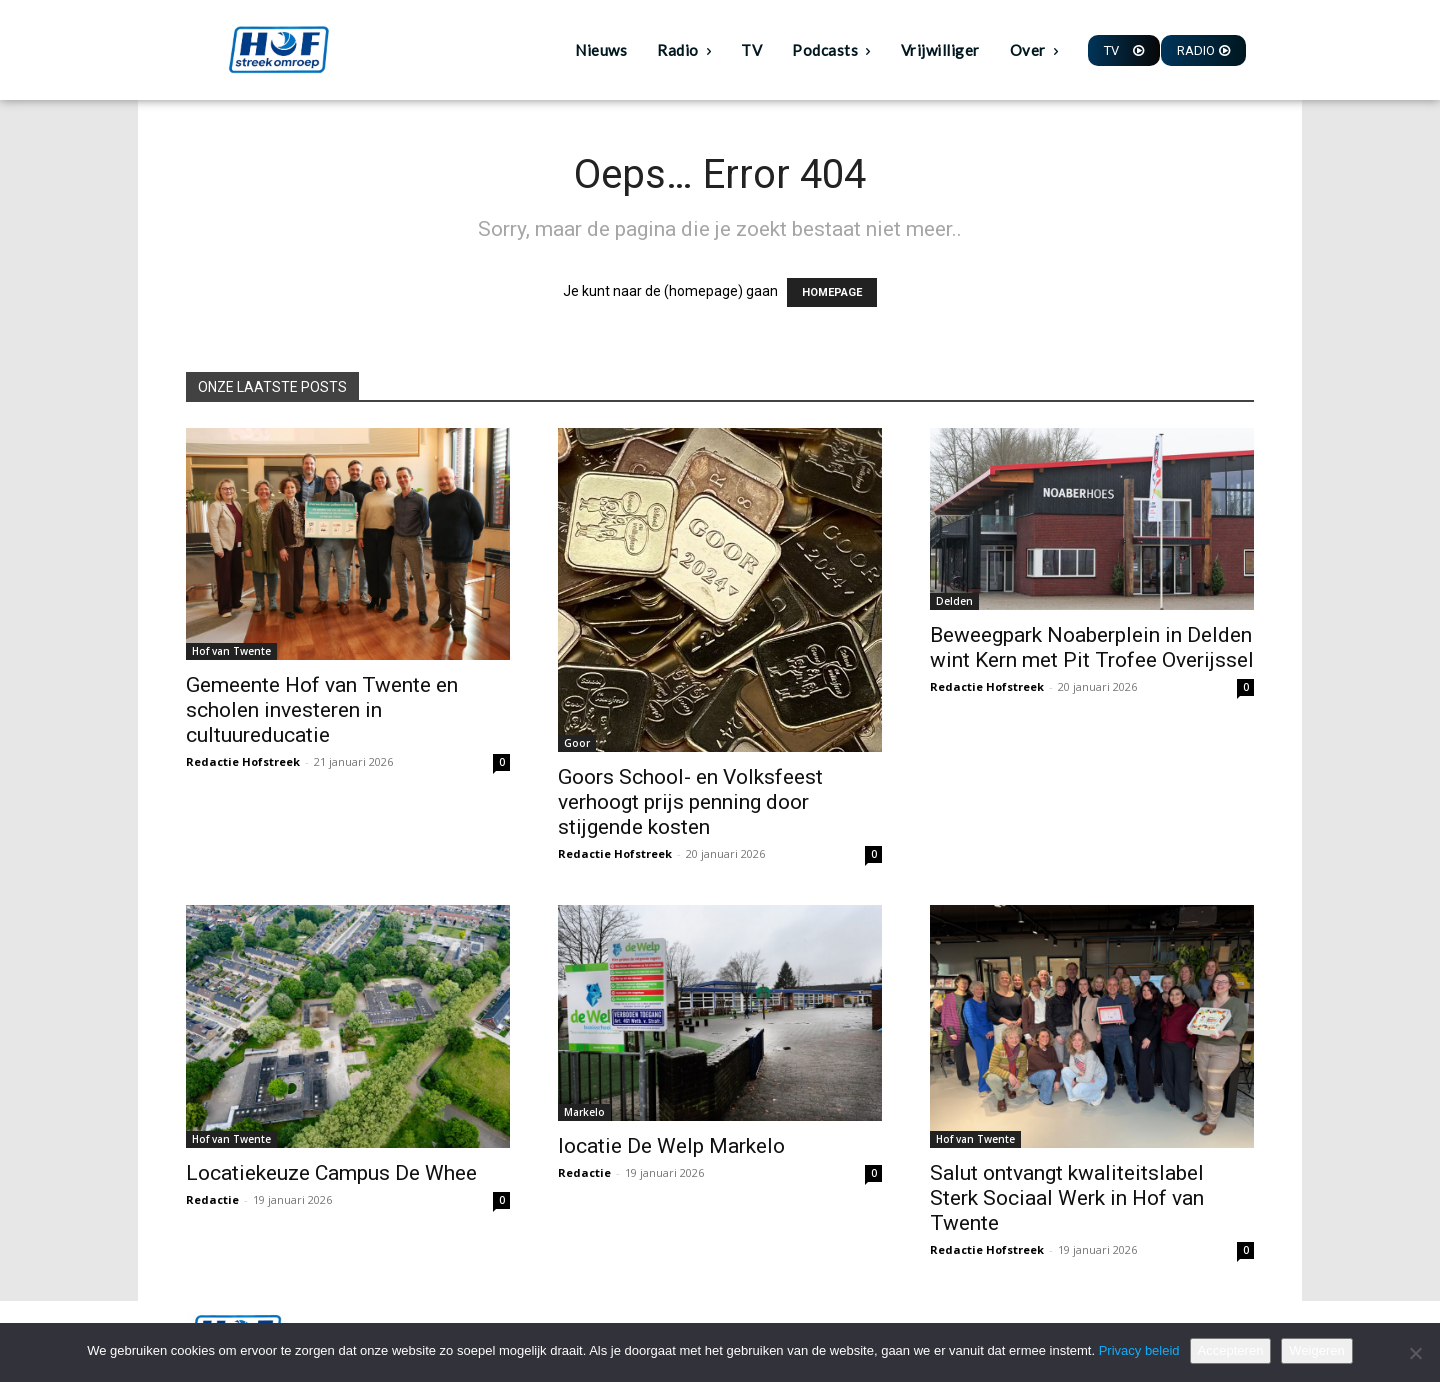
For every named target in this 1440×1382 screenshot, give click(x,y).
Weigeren (1316, 1350)
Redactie (212, 1199)
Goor (577, 743)
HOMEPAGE (832, 292)
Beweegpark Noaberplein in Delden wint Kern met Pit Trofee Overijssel (1092, 647)
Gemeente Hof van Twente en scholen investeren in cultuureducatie (322, 710)
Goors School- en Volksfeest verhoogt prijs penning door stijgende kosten (690, 802)
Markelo (584, 1112)
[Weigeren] (1415, 1353)
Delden (954, 601)
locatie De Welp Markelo (671, 1146)
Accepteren (1231, 1350)
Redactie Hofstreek (243, 761)
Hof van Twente (231, 651)
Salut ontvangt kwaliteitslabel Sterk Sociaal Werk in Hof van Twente (1067, 1198)
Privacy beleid (1139, 1350)
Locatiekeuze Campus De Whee (331, 1173)
